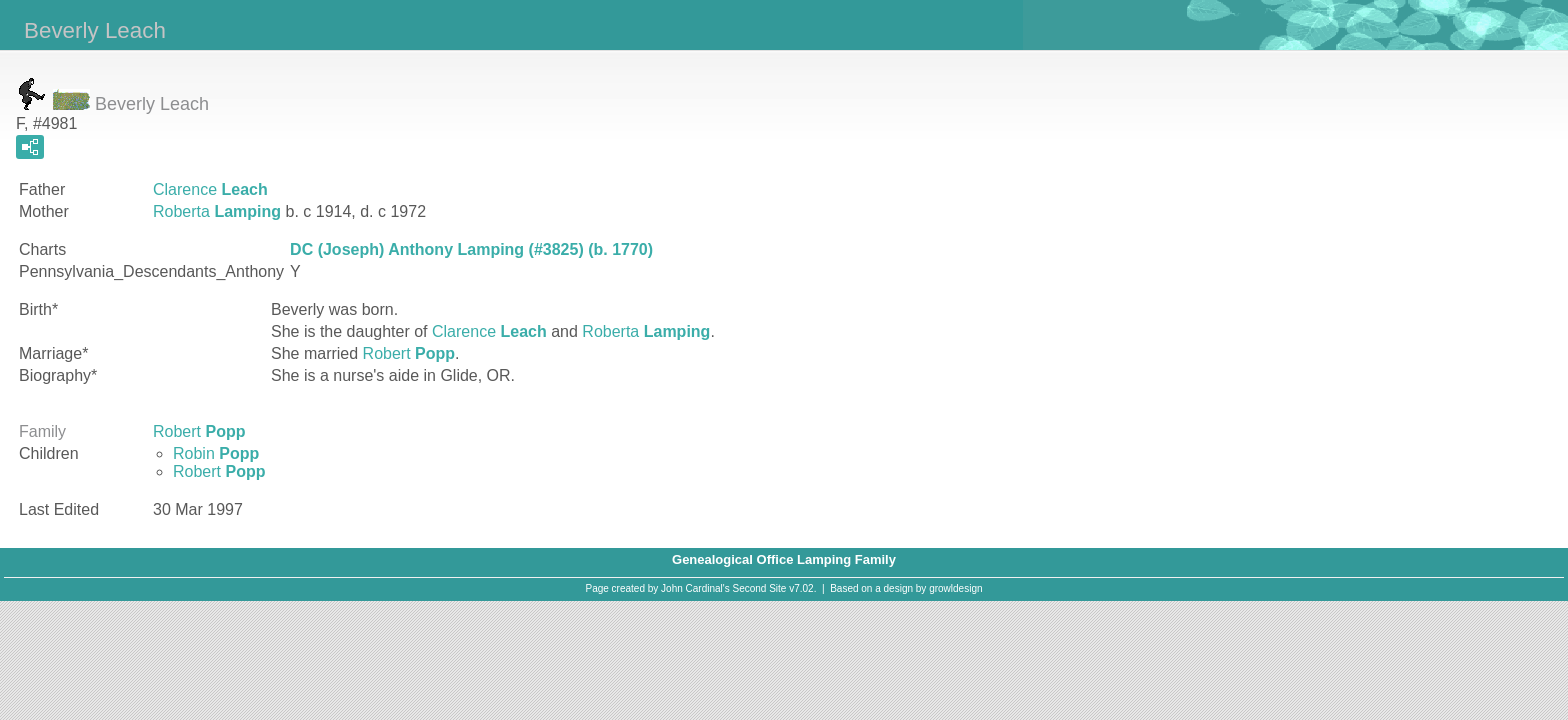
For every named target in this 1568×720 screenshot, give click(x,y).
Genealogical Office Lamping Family (784, 559)
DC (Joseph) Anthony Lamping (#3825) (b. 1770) (471, 249)
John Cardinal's (695, 588)
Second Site (760, 588)
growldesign (955, 588)
